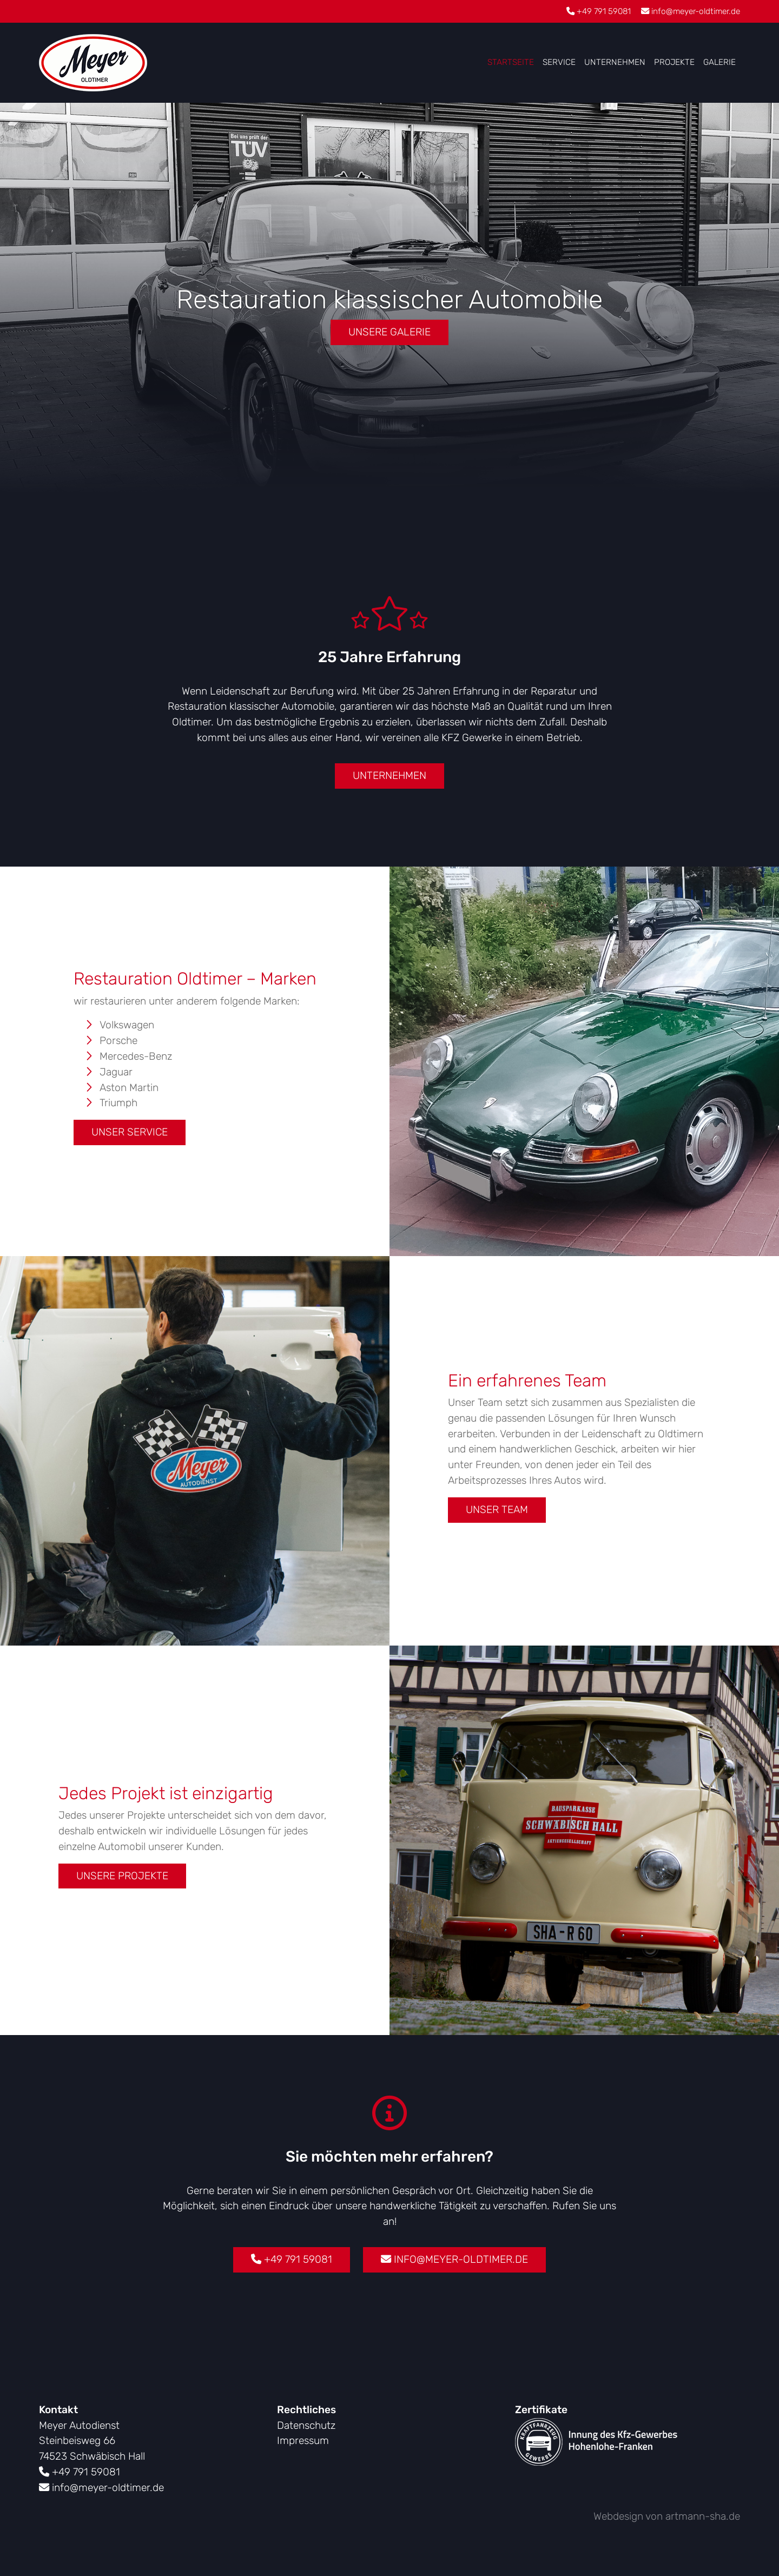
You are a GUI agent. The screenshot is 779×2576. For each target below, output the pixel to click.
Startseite (510, 62)
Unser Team (497, 1509)
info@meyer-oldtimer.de (690, 11)
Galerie (719, 62)
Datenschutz (306, 2425)
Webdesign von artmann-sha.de (666, 2516)
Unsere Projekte (122, 1876)
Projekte (674, 62)
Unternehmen (614, 62)
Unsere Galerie (389, 332)
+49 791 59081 (598, 11)
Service (559, 62)
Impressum (303, 2440)
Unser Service (129, 1132)
